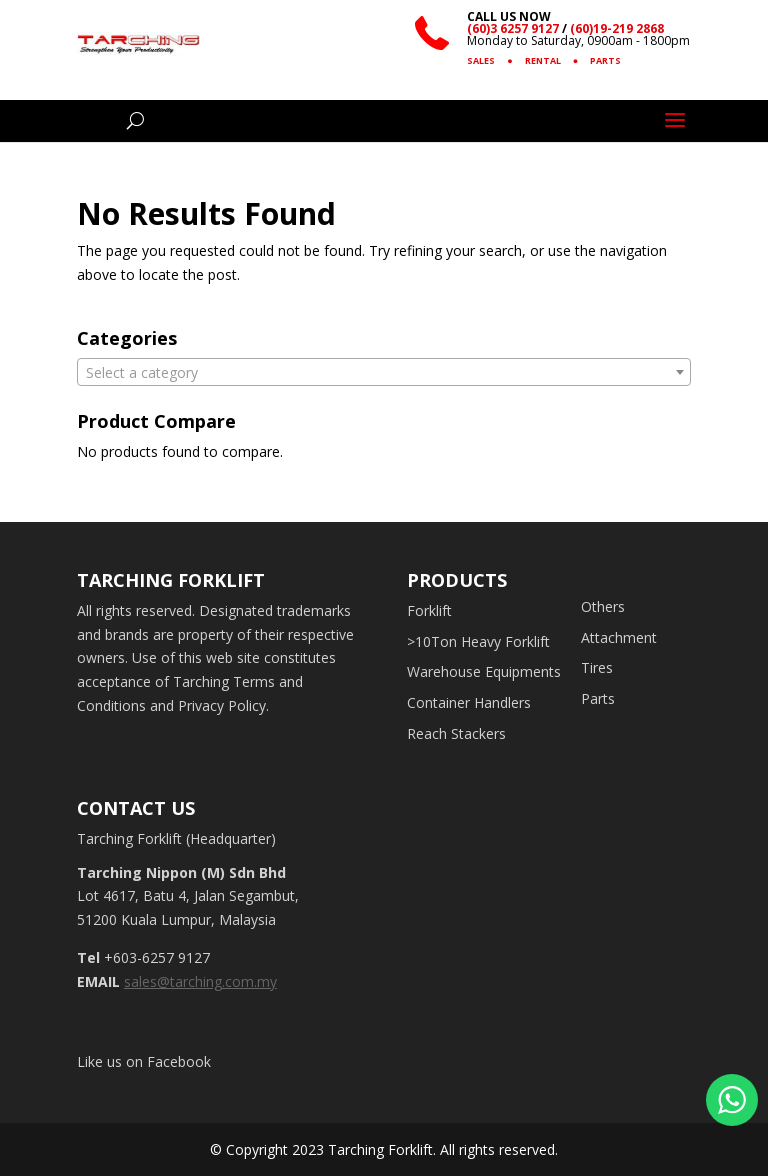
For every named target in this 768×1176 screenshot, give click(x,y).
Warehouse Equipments (484, 671)
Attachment (619, 637)
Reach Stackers (456, 733)
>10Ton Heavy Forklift (478, 641)
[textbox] (384, 373)
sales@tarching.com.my (200, 981)
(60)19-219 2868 (617, 28)
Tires (597, 667)
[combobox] (384, 372)
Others (603, 606)
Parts (598, 698)
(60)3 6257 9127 (513, 28)
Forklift (429, 610)
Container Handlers (469, 702)
